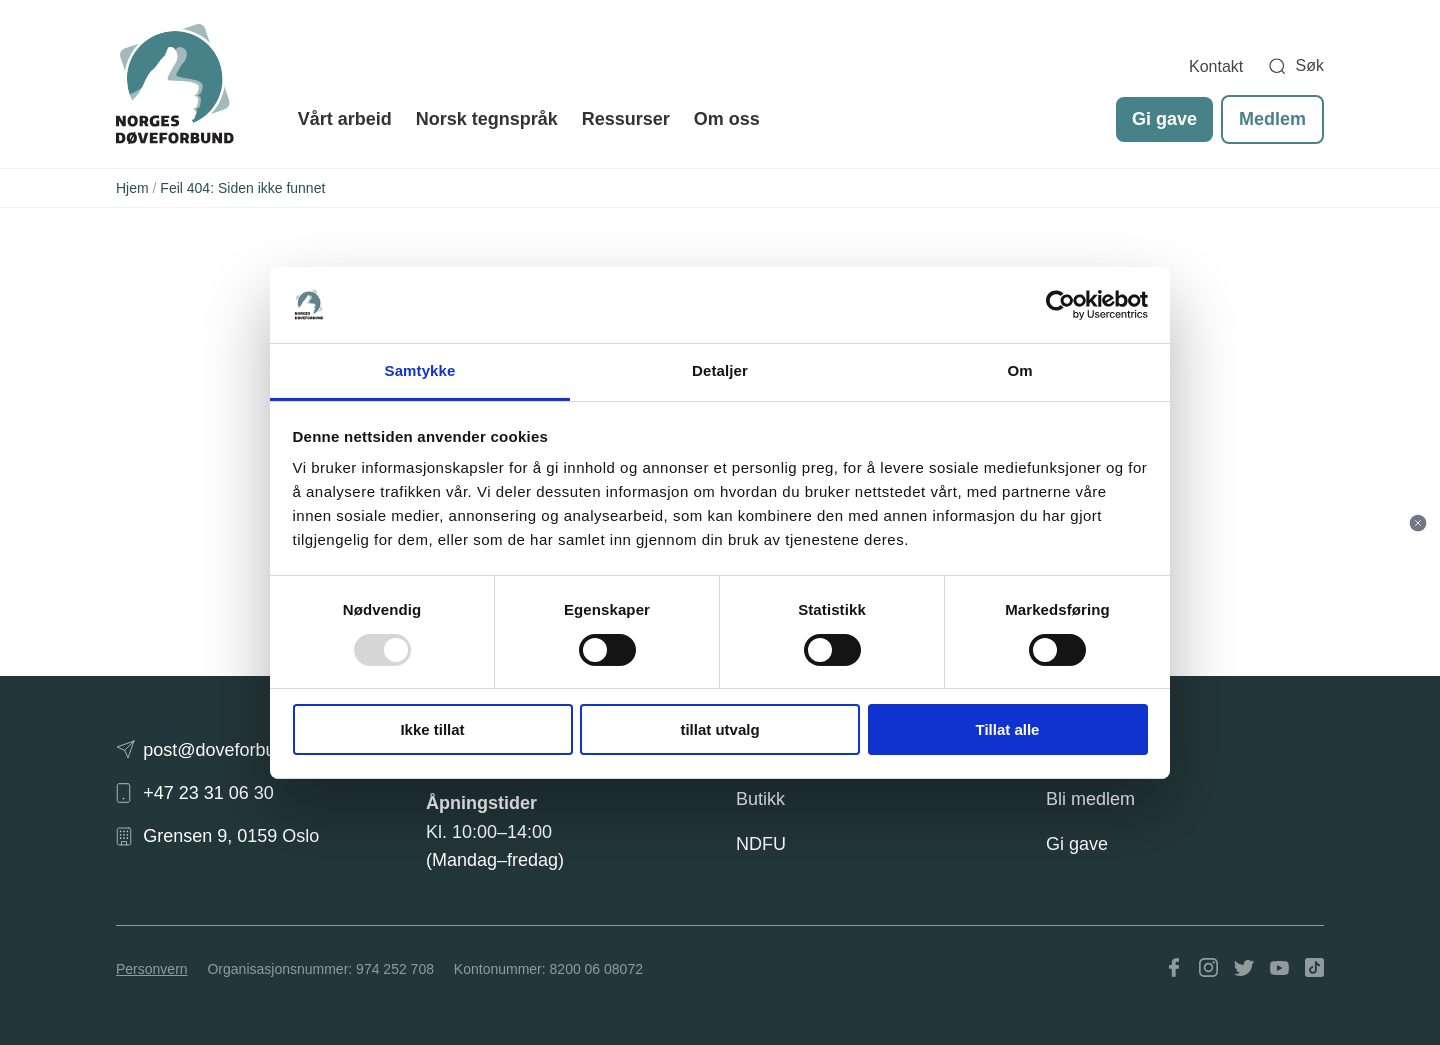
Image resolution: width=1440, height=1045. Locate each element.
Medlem (1272, 119)
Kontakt (1216, 66)
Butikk (760, 799)
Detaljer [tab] (720, 370)
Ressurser (626, 119)
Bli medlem (1090, 799)
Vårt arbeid (345, 119)
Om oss (727, 119)
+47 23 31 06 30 (208, 793)
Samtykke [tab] (420, 370)
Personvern (152, 969)
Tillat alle (1008, 729)
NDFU (761, 844)
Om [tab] (1019, 370)
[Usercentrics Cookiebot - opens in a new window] (1060, 305)
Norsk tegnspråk (487, 119)
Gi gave (1164, 119)
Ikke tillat (432, 729)
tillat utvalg (719, 729)
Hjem (132, 188)
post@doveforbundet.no (239, 750)
